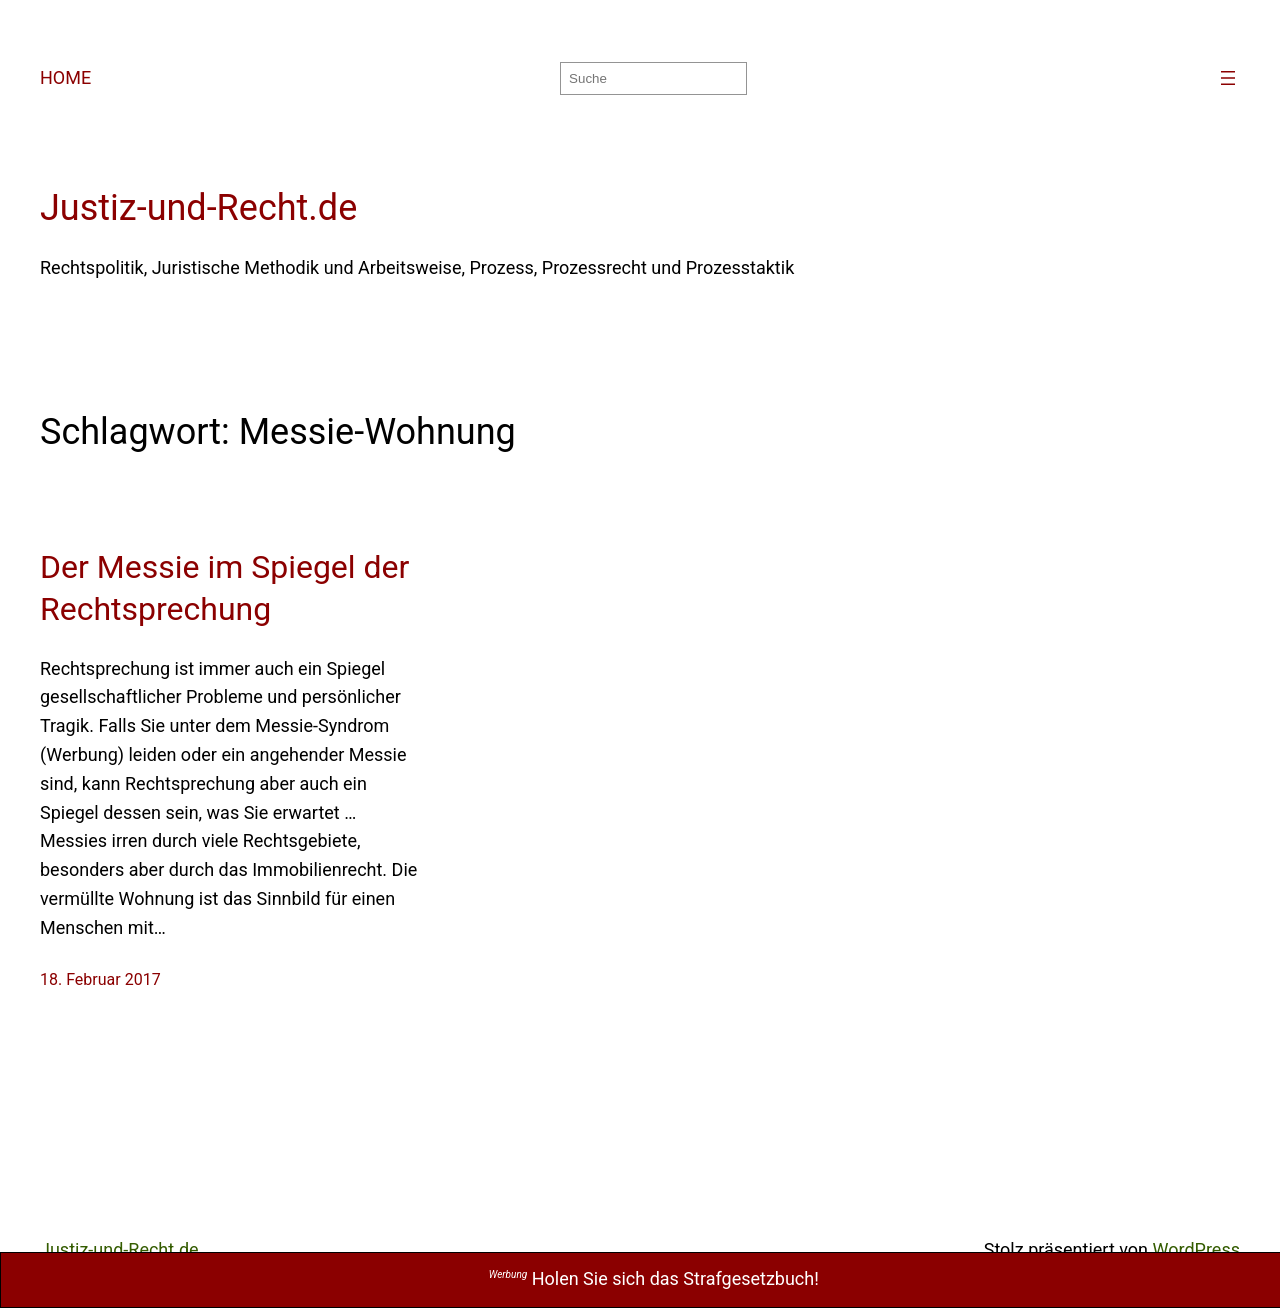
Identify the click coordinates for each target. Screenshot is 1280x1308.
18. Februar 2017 (100, 979)
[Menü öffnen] (1228, 78)
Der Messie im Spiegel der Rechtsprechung (224, 588)
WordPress (1196, 1249)
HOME (65, 77)
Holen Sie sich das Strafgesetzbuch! (654, 1278)
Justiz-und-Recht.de (198, 208)
